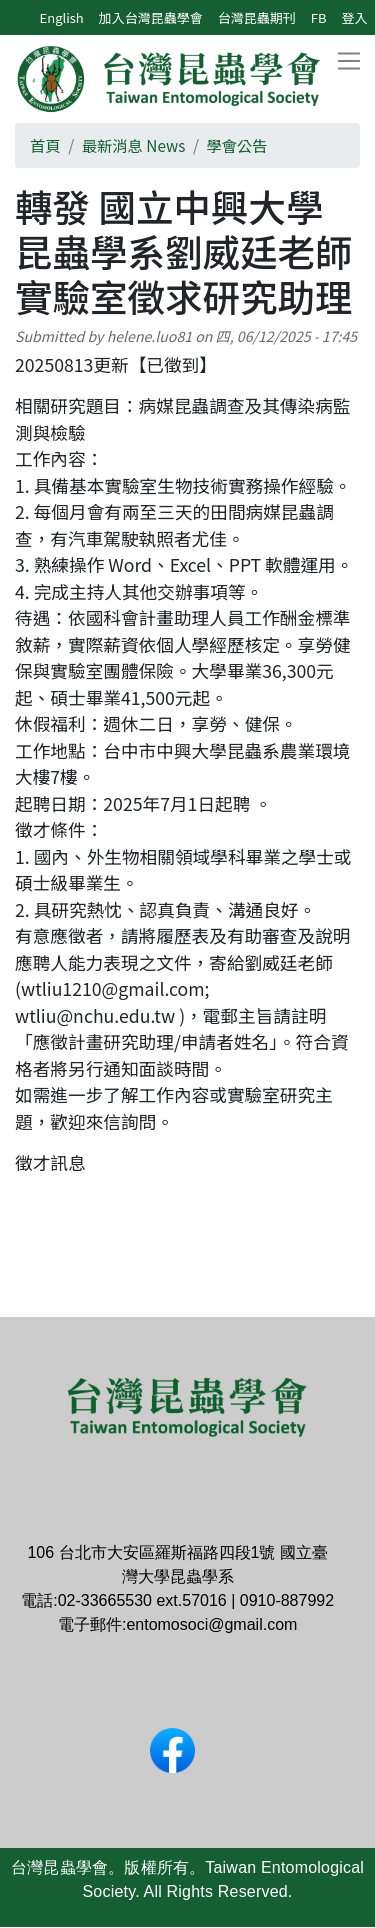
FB (319, 17)
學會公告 (236, 145)
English (62, 17)
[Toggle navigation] (348, 62)
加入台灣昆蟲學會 (151, 17)
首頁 (45, 145)
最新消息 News (134, 145)
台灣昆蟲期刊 (257, 17)
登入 (354, 17)
